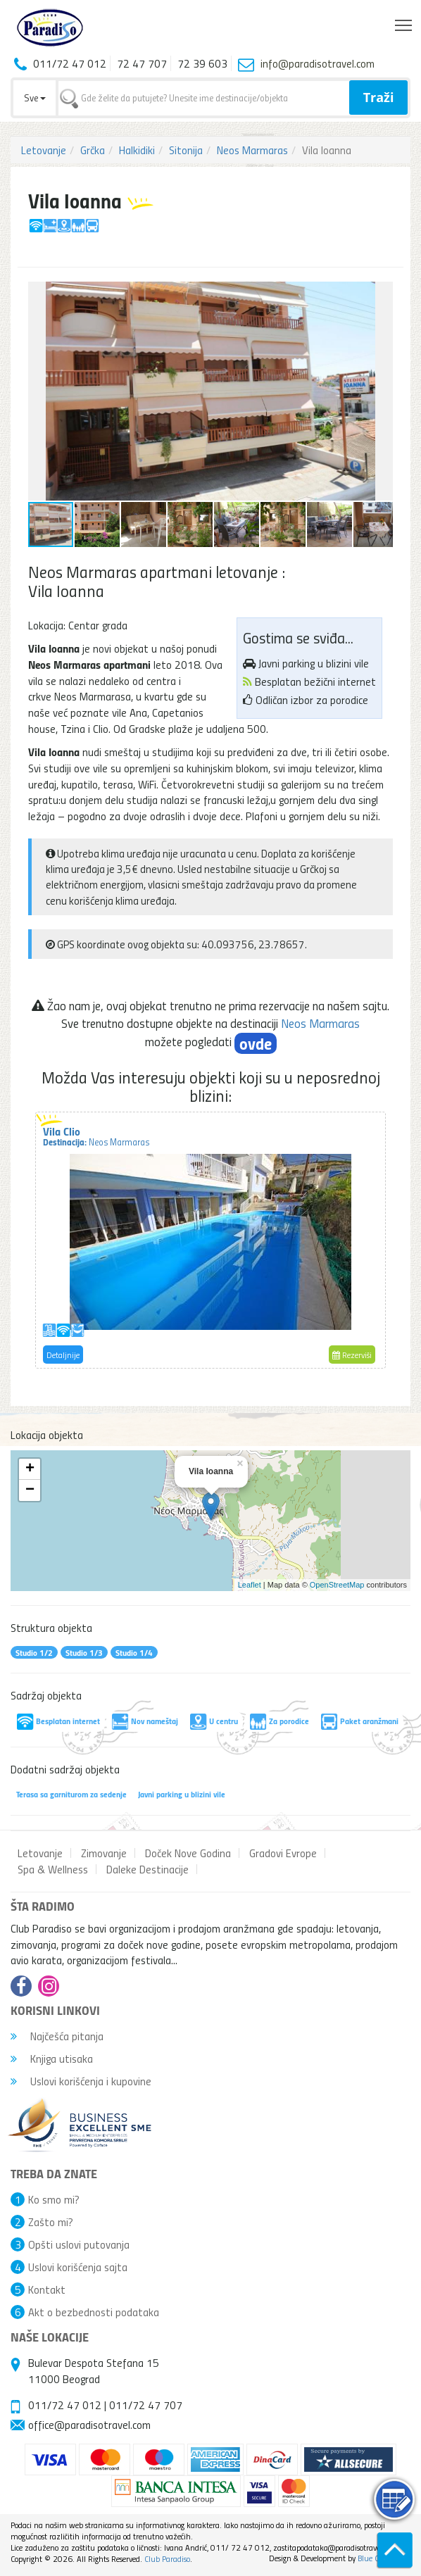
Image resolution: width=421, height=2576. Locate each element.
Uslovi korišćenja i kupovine (81, 2081)
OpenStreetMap (337, 1585)
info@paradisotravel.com (317, 63)
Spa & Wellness (53, 1869)
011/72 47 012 (64, 2405)
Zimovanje (104, 1853)
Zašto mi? (50, 2222)
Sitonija (186, 150)
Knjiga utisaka (52, 2058)
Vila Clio (96, 1135)
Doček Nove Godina (188, 1853)
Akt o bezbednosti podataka (93, 2312)
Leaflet (249, 1585)
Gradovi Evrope (283, 1853)
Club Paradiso (167, 2559)
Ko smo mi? (54, 2199)
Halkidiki (137, 150)
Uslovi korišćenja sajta (77, 2267)
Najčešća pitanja (57, 2036)
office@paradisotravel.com (89, 2424)
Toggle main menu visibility (404, 22)
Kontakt (46, 2289)
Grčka (92, 150)
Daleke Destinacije (147, 1869)
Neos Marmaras (252, 150)
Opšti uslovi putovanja (79, 2244)
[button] (380, 294)
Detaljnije (63, 1355)
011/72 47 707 (145, 2405)
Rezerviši (352, 1355)
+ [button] (29, 1469)
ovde (255, 1043)
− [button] (29, 1490)
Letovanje (43, 150)
